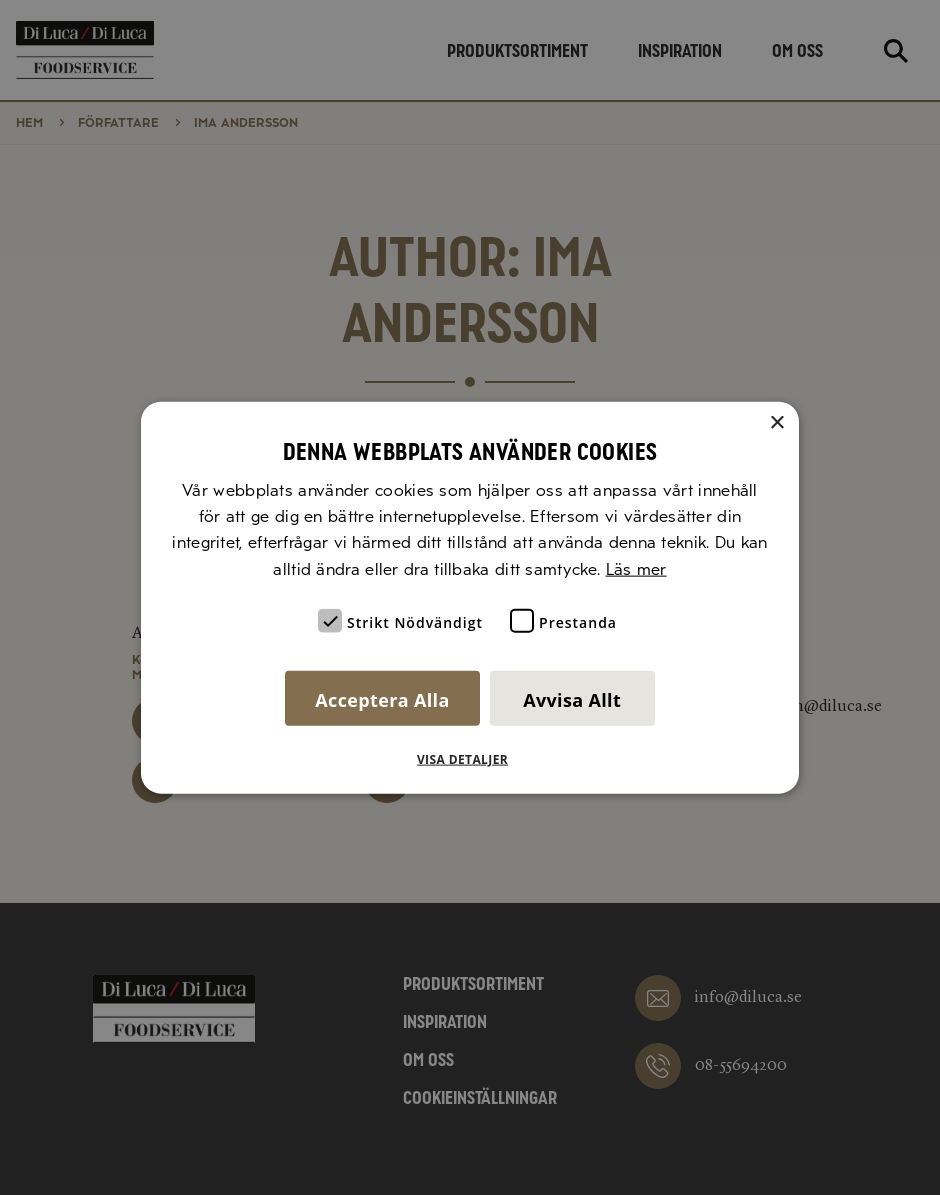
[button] (470, 760)
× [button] (776, 422)
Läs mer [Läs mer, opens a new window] (636, 568)
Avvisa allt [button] (572, 700)
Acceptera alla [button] (382, 700)
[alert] (470, 597)
